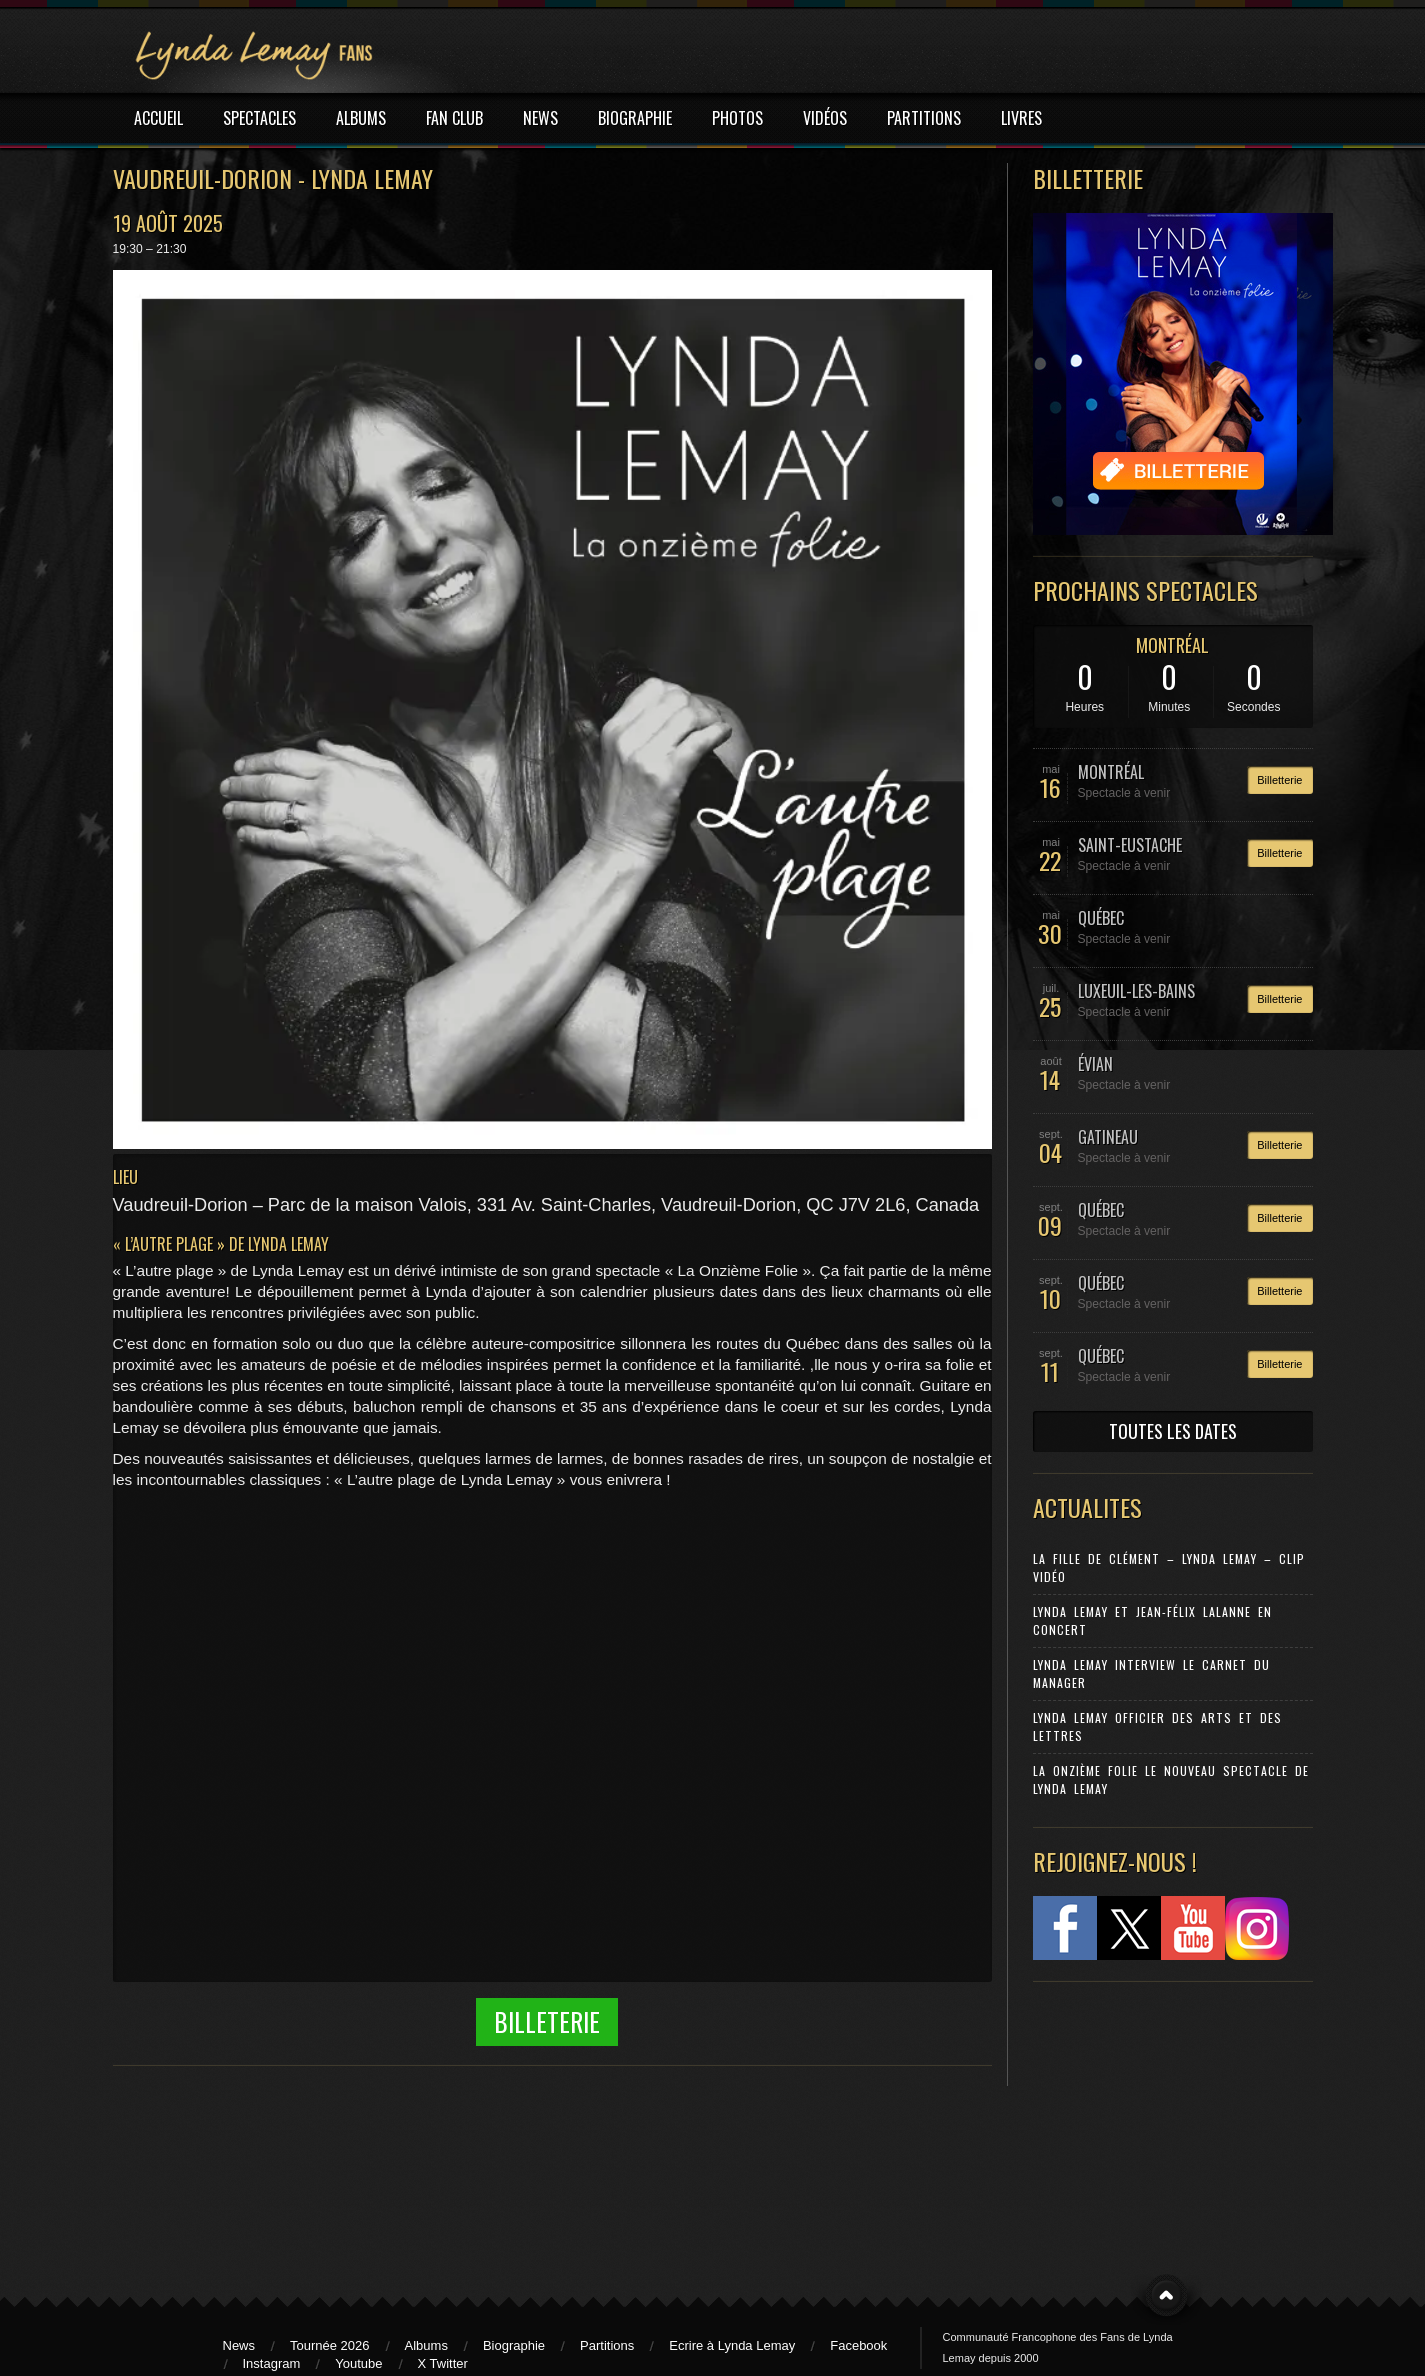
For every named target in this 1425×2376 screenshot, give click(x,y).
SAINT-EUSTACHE (1130, 845)
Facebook (858, 2345)
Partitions (607, 2345)
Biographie (514, 2345)
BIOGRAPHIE (635, 118)
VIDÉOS (825, 118)
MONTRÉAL (1172, 645)
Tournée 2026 (330, 2345)
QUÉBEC (1101, 918)
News (239, 2345)
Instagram (272, 2363)
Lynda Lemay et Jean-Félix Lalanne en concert (1152, 1620)
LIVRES (1021, 118)
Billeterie (547, 2021)
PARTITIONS (924, 118)
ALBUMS (361, 118)
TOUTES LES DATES (1173, 1431)
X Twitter (443, 2363)
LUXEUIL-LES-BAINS (1136, 991)
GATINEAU (1108, 1137)
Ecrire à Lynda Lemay (732, 2345)
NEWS (540, 118)
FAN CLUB (454, 118)
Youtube (358, 2363)
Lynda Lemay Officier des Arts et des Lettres (1157, 1726)
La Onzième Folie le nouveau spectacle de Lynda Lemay (1171, 1779)
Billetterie (1279, 780)
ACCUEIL (158, 118)
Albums (426, 2345)
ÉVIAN (1095, 1064)
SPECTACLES (259, 118)
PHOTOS (737, 118)
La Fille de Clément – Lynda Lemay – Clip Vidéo (1169, 1567)
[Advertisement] (1163, 2130)
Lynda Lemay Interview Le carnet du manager (1151, 1673)
